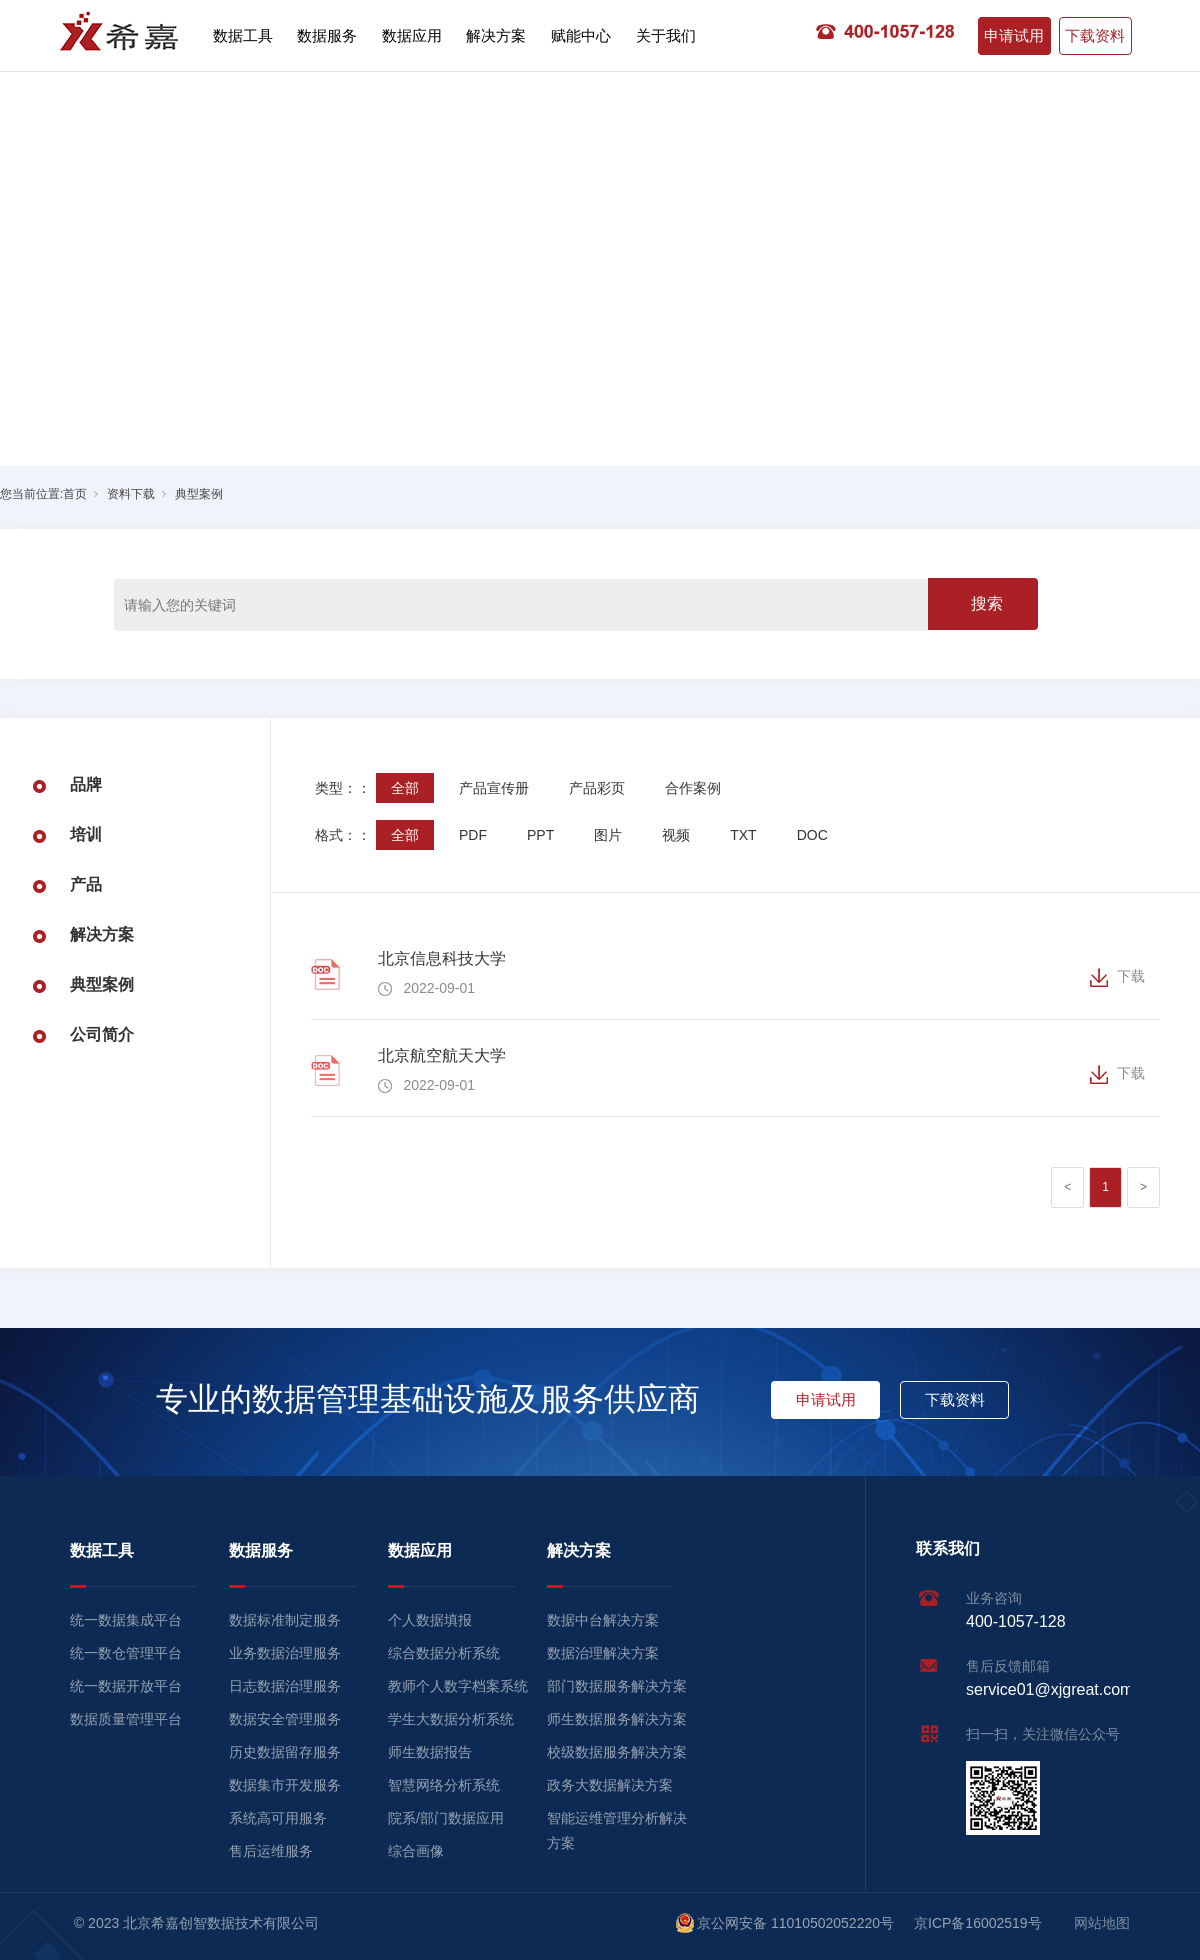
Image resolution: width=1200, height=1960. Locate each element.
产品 (86, 884)
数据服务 (327, 35)
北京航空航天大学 (442, 1055)
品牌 (86, 784)
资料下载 (131, 494)
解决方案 (496, 35)
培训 (86, 834)
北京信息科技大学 (442, 958)
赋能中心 (581, 35)
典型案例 (199, 494)
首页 (75, 494)
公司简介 (102, 1034)
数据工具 (243, 35)
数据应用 (412, 35)
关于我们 (666, 35)
